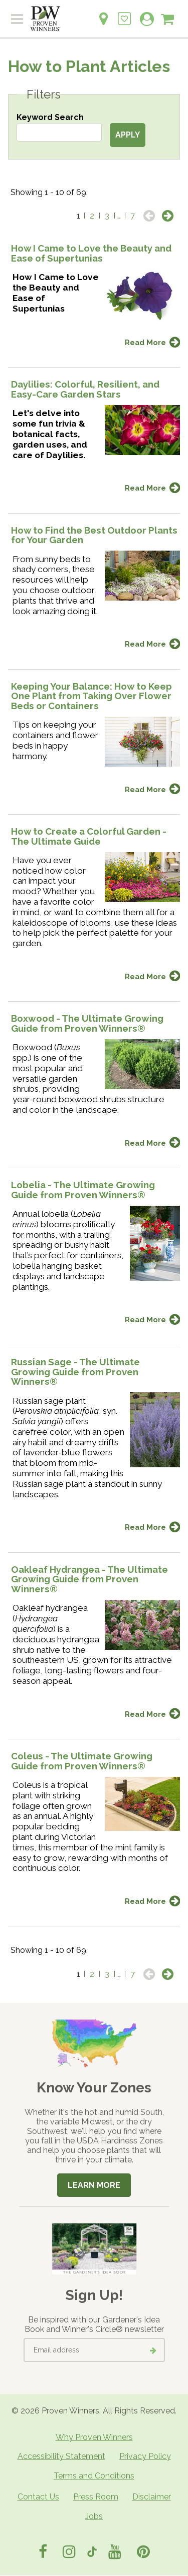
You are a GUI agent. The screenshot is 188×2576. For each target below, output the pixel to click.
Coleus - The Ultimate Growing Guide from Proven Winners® (81, 1760)
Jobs (94, 2516)
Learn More (94, 2185)
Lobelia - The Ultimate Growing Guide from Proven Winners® (83, 1189)
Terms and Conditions (94, 2475)
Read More (145, 342)
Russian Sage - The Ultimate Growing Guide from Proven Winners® (75, 1371)
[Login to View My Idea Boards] (124, 13)
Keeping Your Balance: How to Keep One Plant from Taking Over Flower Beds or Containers (91, 696)
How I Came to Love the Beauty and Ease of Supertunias (91, 253)
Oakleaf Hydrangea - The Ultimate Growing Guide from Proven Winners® (89, 1579)
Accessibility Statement (61, 2456)
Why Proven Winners (94, 2437)
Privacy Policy (145, 2456)
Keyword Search (50, 117)
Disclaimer (151, 2496)
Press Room (95, 2496)
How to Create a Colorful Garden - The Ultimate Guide (88, 836)
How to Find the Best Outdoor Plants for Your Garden (94, 535)
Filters (44, 95)
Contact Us (38, 2496)
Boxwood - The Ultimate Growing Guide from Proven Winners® (87, 1023)
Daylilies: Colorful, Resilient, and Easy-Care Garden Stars (85, 389)
